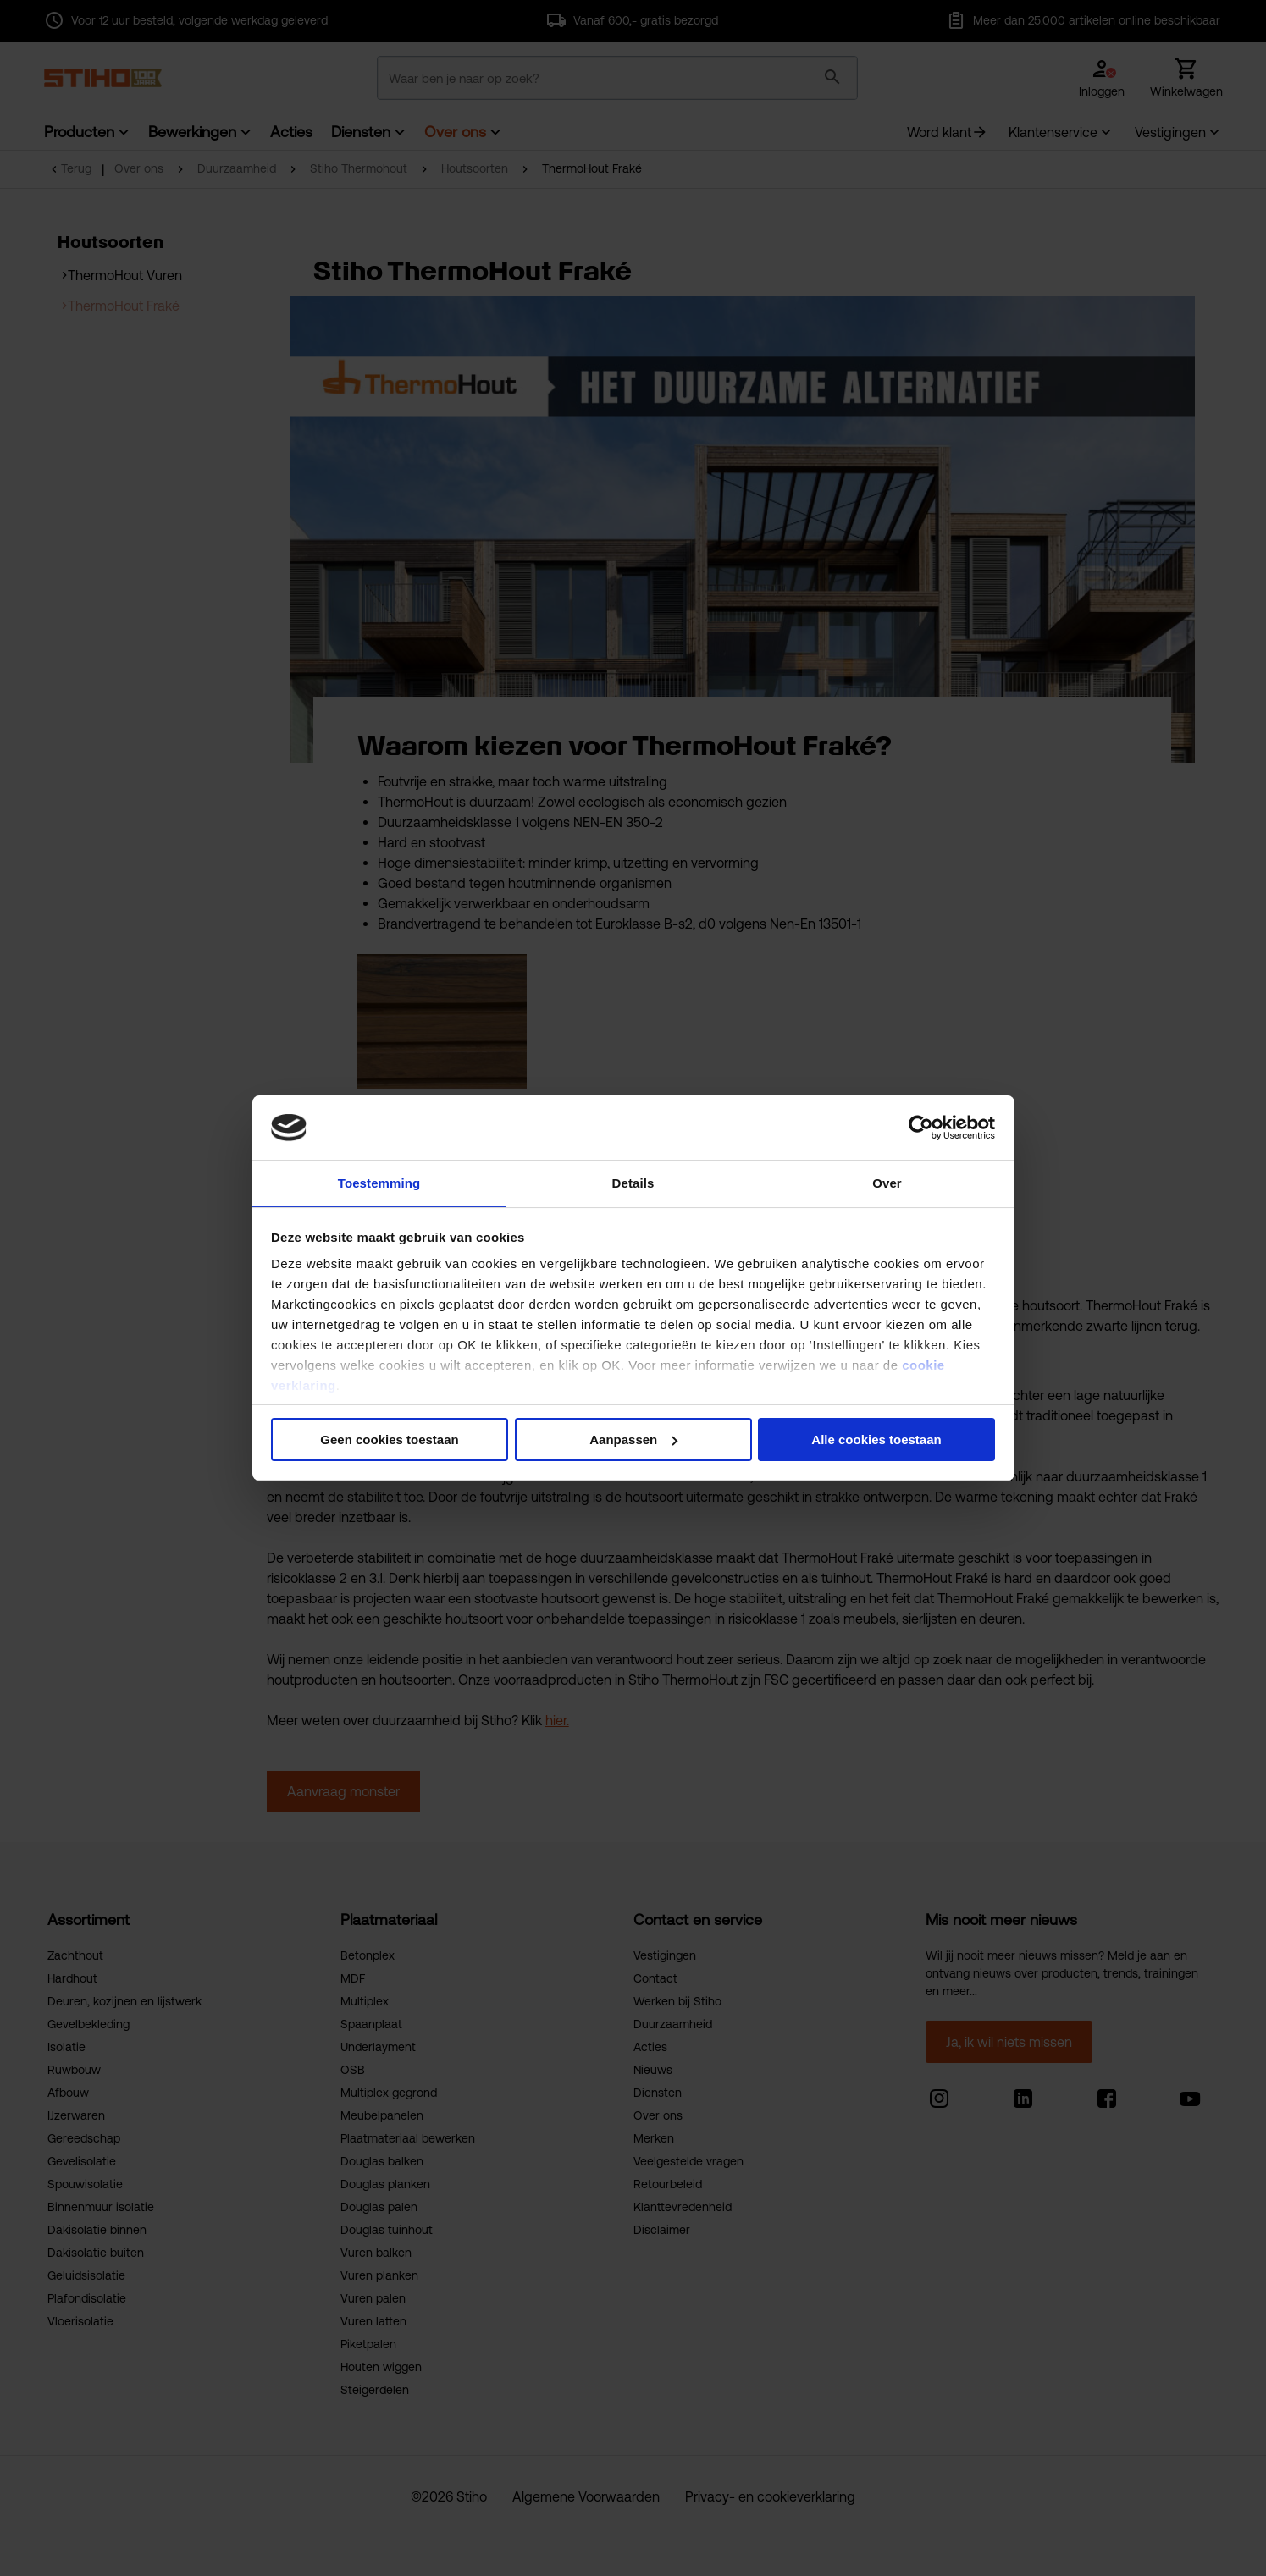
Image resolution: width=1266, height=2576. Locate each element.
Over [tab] (887, 1182)
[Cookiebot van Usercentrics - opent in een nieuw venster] (921, 1126)
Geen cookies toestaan (389, 1440)
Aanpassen (633, 1440)
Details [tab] (633, 1182)
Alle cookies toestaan (876, 1440)
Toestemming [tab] (379, 1182)
